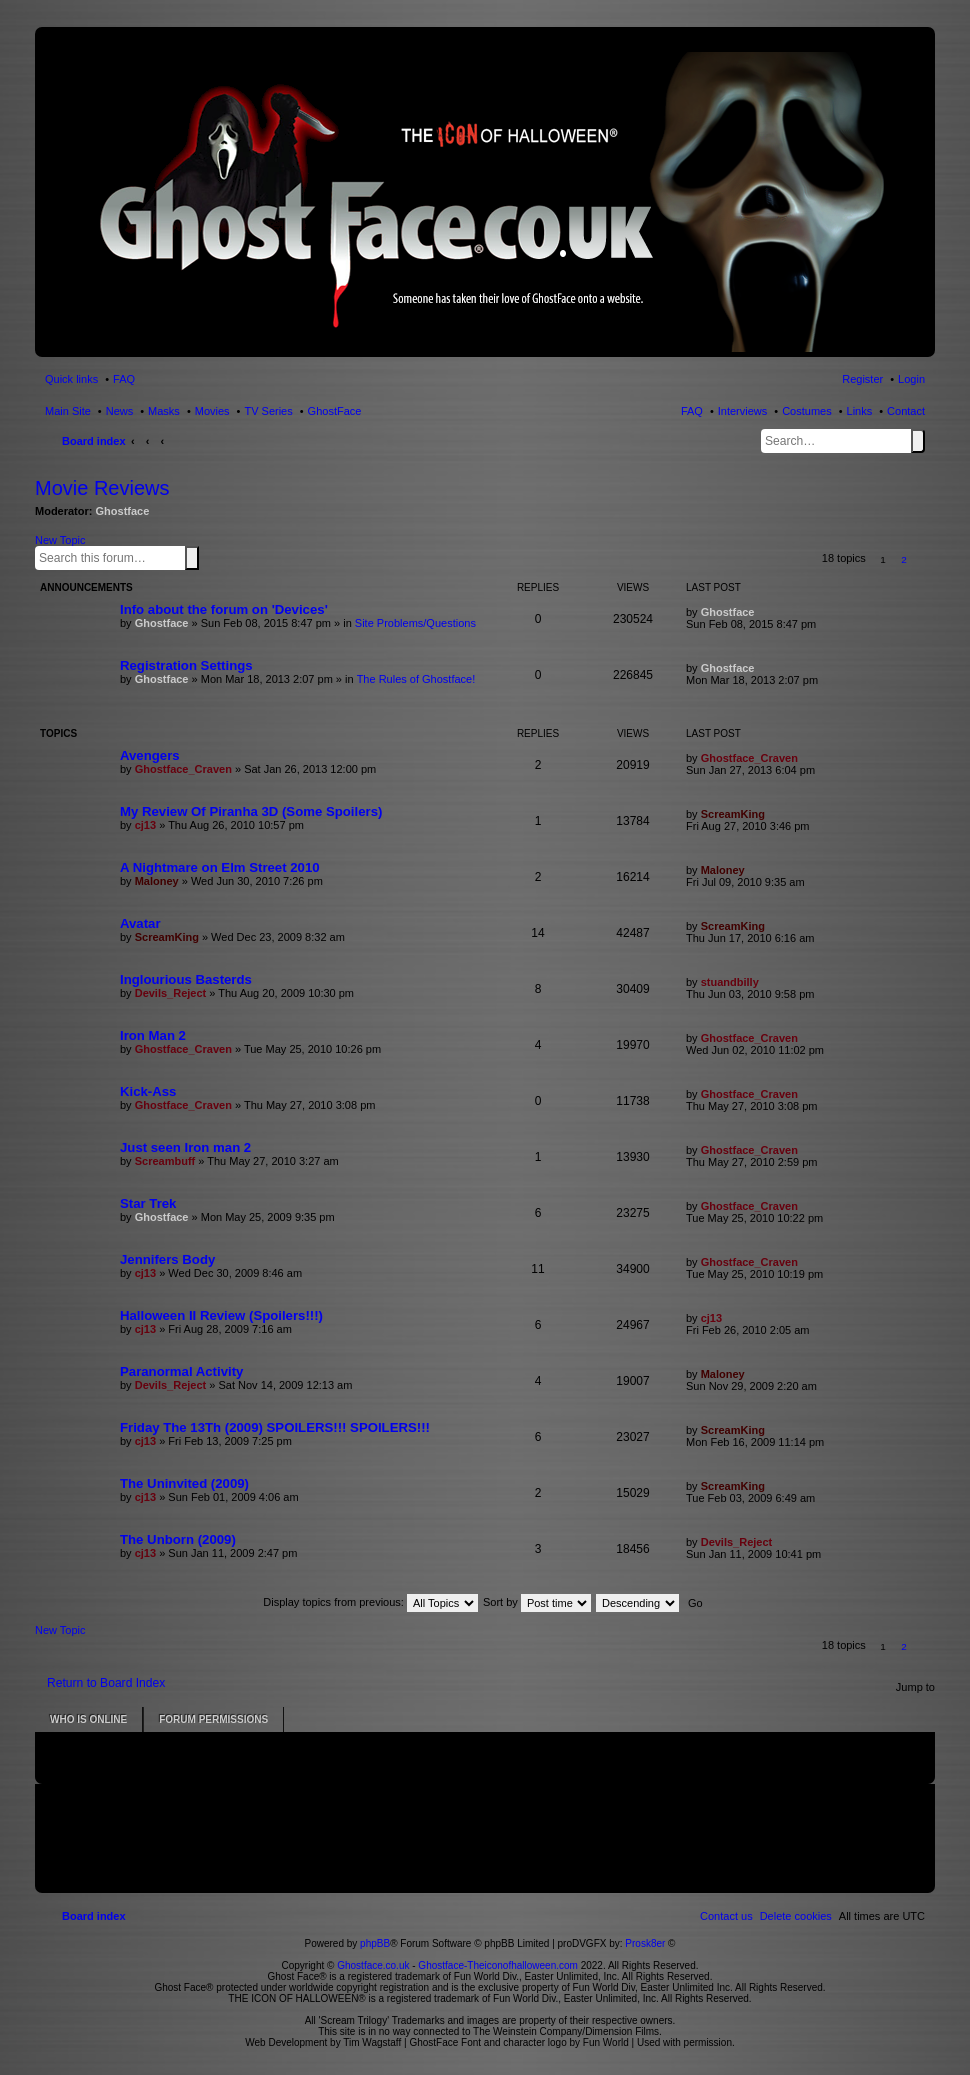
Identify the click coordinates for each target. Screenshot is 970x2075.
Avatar (140, 923)
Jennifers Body (167, 1259)
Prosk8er (645, 1943)
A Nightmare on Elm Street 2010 (220, 867)
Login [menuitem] (911, 379)
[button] (925, 559)
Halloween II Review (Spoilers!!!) (221, 1315)
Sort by (537, 1602)
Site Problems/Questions (415, 623)
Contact (906, 411)
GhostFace (335, 411)
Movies (212, 411)
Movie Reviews (102, 488)
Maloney (157, 881)
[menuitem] (796, 1916)
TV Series (268, 411)
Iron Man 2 (153, 1035)
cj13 (145, 825)
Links (860, 411)
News (120, 411)
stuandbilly (730, 982)
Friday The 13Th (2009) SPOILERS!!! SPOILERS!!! (275, 1427)
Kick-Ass (148, 1091)
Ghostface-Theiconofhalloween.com (498, 1965)
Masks (164, 411)
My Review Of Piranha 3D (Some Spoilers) (251, 811)
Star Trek (148, 1203)
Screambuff (165, 1161)
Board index (94, 441)
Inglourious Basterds (186, 979)
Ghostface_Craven (183, 769)
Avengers (150, 755)
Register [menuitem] (862, 379)
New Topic (60, 540)
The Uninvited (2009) (184, 1483)
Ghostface (123, 511)
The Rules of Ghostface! (416, 679)
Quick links (71, 379)
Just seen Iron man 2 (185, 1147)
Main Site (68, 411)
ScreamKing (733, 814)
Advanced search (203, 557)
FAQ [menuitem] (124, 379)
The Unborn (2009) (178, 1539)
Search (918, 441)
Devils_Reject (171, 993)
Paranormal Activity (181, 1371)
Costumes (807, 411)
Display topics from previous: (370, 1602)
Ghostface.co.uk (374, 1965)
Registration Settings (186, 665)
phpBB (375, 1943)
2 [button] (904, 559)
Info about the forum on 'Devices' (224, 609)
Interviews (743, 411)
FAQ (692, 411)
